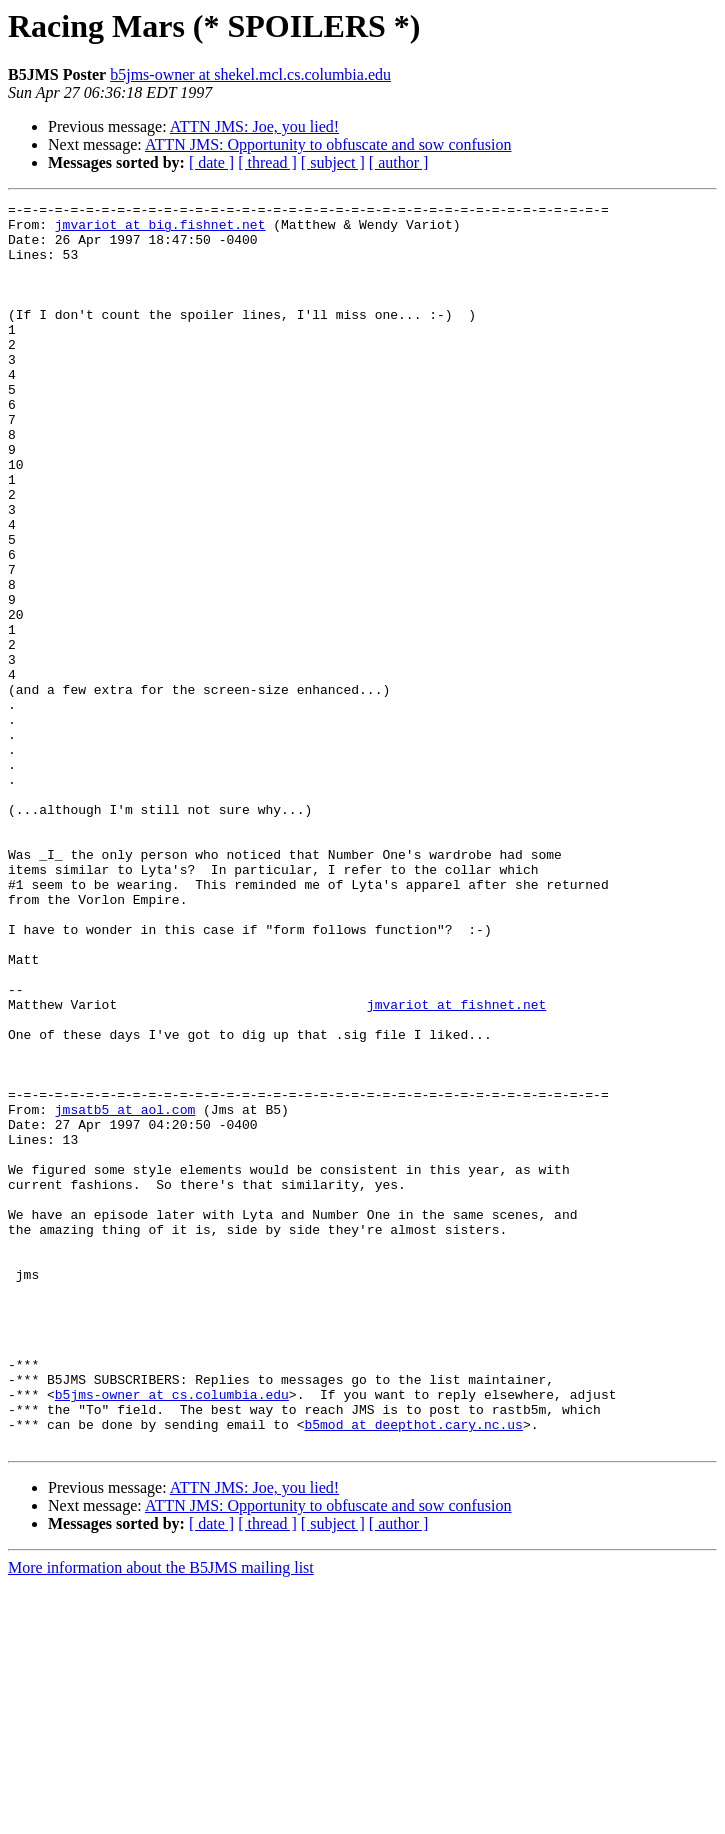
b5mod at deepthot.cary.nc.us (413, 1670)
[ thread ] (267, 162)
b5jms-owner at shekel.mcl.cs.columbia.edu (250, 74)
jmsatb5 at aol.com (125, 1292)
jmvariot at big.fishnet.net (160, 230)
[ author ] (399, 162)
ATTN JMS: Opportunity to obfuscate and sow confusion (328, 144)
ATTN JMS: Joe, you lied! (254, 126)
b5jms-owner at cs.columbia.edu (172, 1634)
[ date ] (211, 162)
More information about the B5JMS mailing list (161, 1816)
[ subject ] (333, 162)
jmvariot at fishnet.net (456, 1166)
